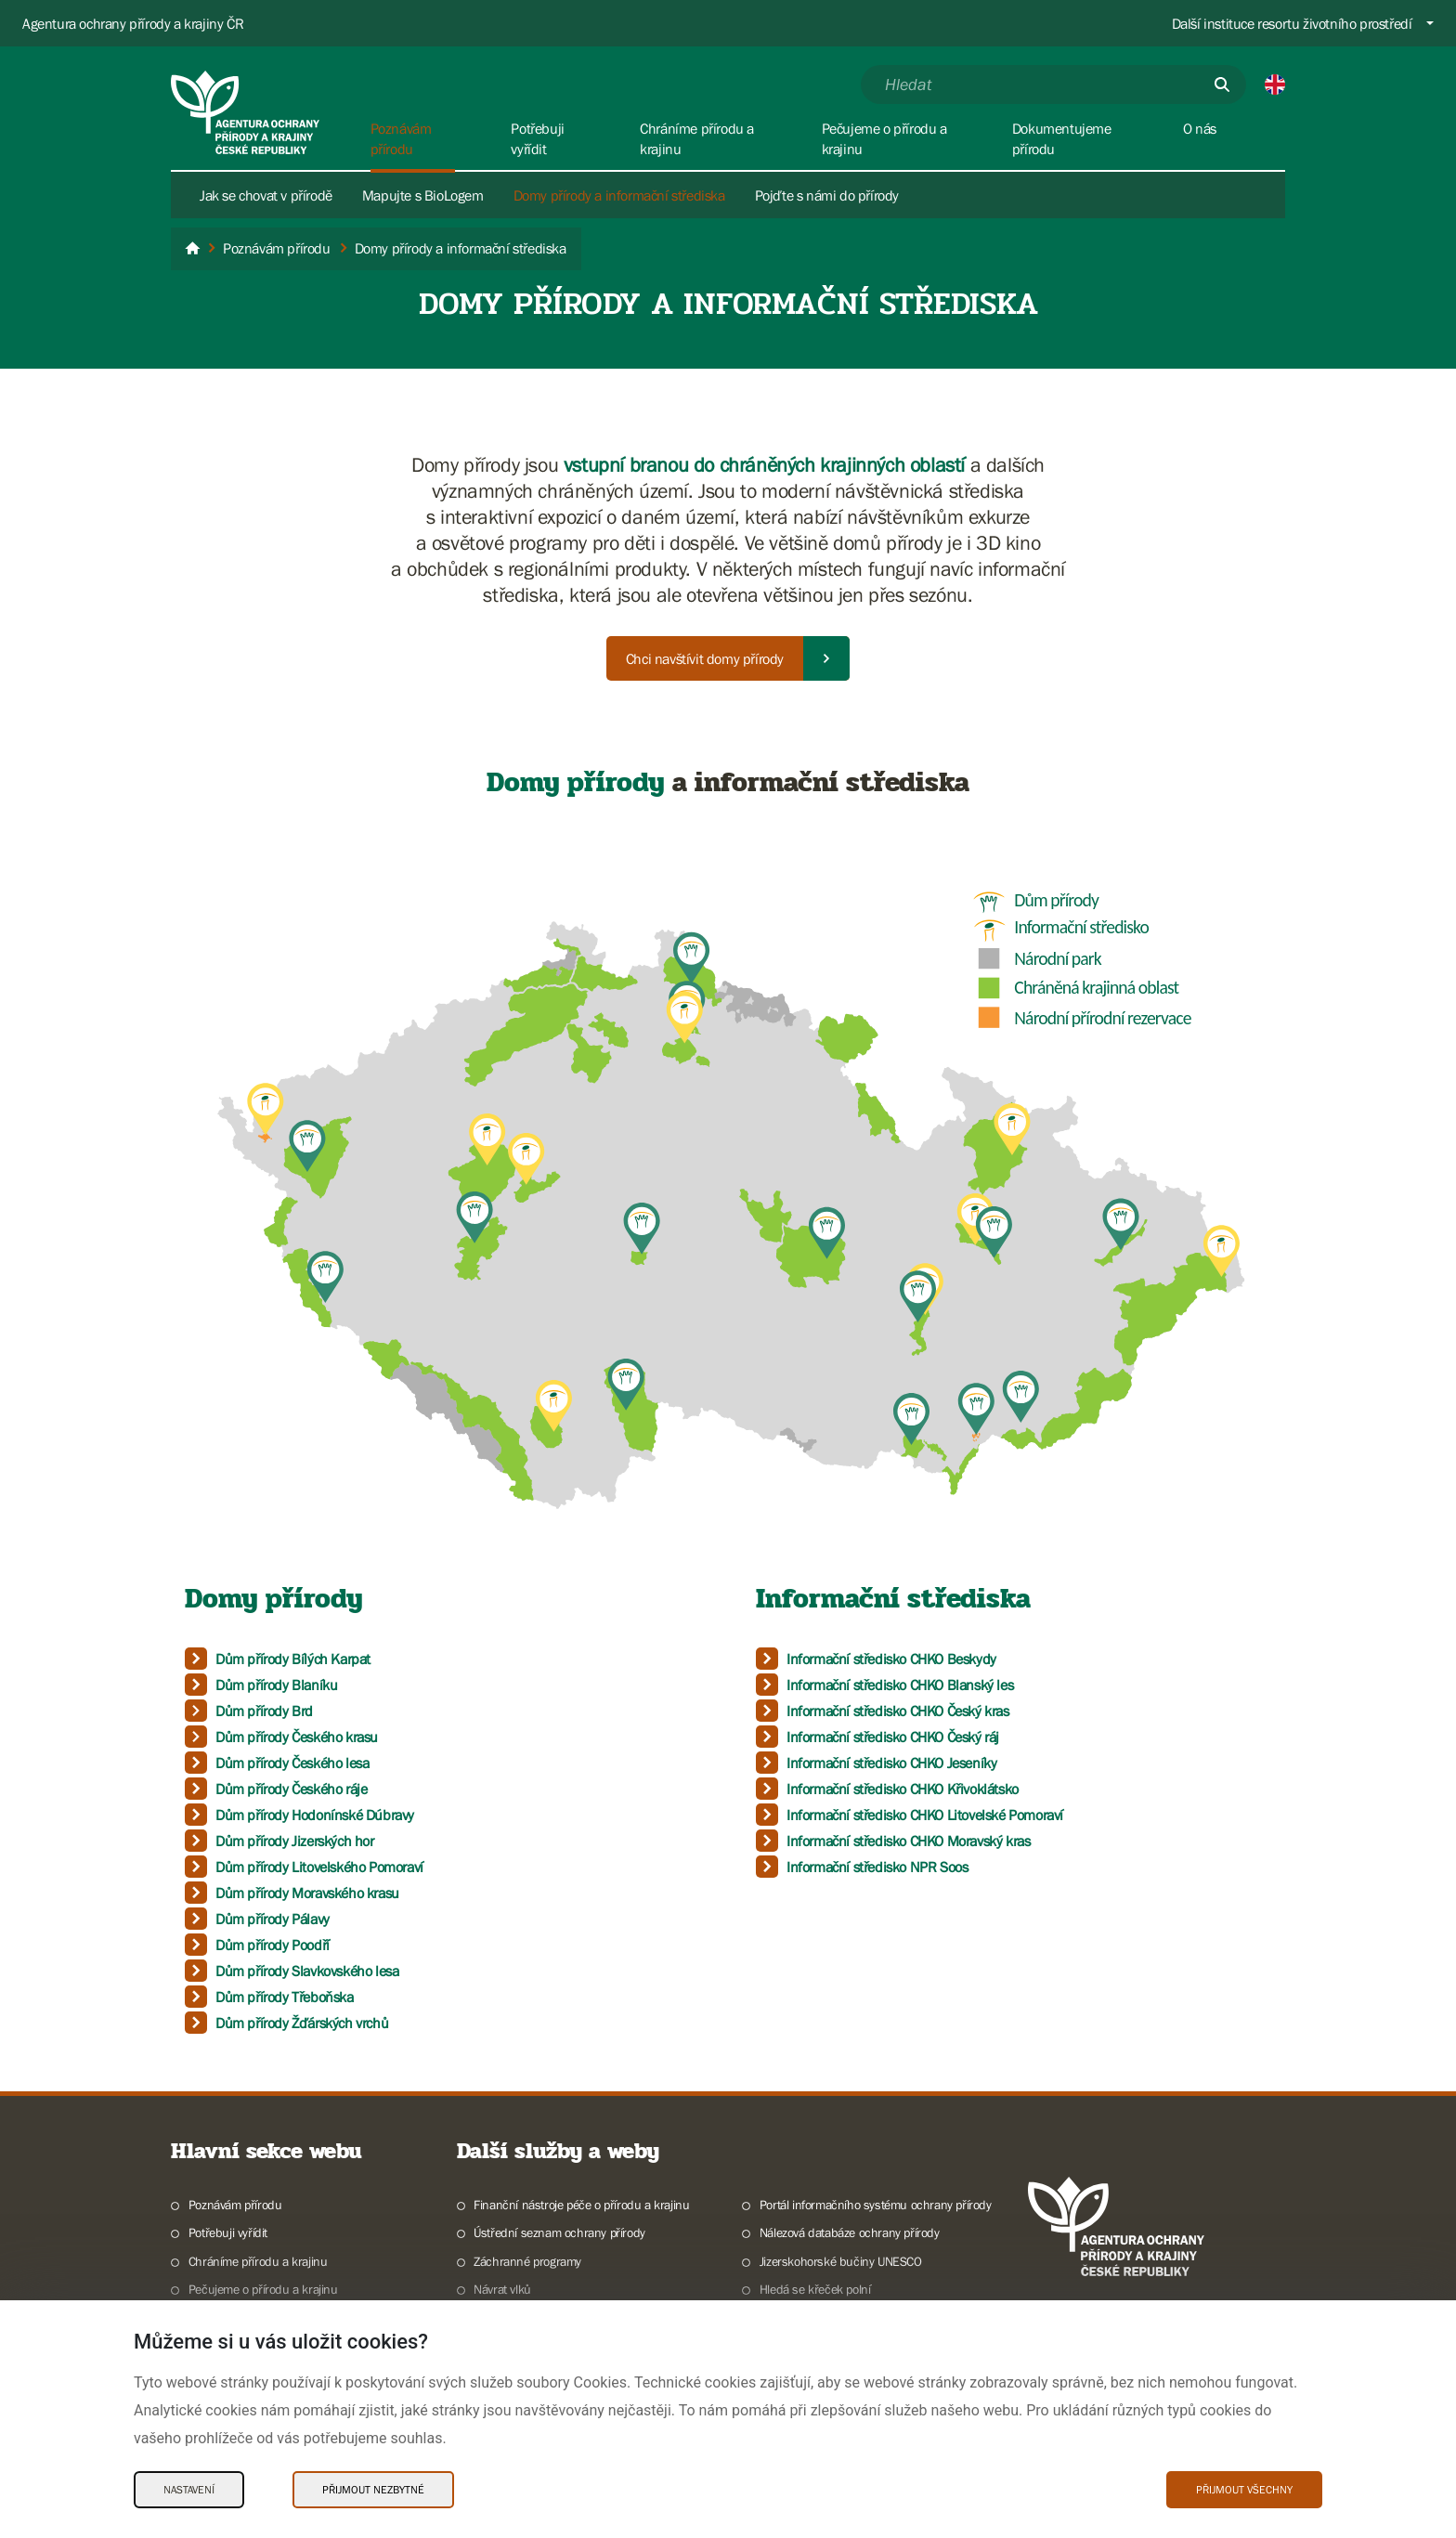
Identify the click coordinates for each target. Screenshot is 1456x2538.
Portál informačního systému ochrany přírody (876, 2204)
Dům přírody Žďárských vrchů (301, 2022)
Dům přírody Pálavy (272, 1918)
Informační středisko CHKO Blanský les (899, 1684)
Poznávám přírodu (235, 2204)
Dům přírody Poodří (272, 1944)
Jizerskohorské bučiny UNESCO (841, 2261)
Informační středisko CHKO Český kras (897, 1710)
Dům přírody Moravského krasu (307, 1892)
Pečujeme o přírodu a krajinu (263, 2289)
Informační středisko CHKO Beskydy (891, 1658)
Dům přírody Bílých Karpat (292, 1658)
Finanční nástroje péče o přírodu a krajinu (581, 2204)
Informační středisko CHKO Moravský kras (908, 1840)
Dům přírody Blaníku (276, 1684)
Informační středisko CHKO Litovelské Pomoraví (924, 1814)
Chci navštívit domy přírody (705, 658)
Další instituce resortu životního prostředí (1292, 23)
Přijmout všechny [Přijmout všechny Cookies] (1244, 2489)
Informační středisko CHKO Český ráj (892, 1736)
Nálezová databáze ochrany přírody (850, 2232)
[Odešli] (1222, 84)
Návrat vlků (502, 2289)
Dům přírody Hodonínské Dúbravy (314, 1814)
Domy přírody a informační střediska (619, 195)
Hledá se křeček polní (815, 2289)
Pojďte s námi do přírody (827, 195)
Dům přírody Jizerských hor (294, 1840)
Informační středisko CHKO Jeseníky (891, 1762)
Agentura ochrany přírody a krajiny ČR (132, 23)
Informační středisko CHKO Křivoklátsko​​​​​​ (902, 1788)
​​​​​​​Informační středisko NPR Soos (877, 1866)
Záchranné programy (527, 2261)
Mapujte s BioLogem (423, 195)
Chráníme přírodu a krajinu (258, 2261)
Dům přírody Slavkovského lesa (306, 1970)
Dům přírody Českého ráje (291, 1788)
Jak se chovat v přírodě (266, 195)
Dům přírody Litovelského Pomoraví (319, 1866)
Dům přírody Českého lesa (292, 1762)
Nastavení (188, 2489)
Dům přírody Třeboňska (284, 1996)
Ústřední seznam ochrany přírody (559, 2232)
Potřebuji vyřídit (227, 2232)
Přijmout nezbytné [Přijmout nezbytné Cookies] (373, 2489)
